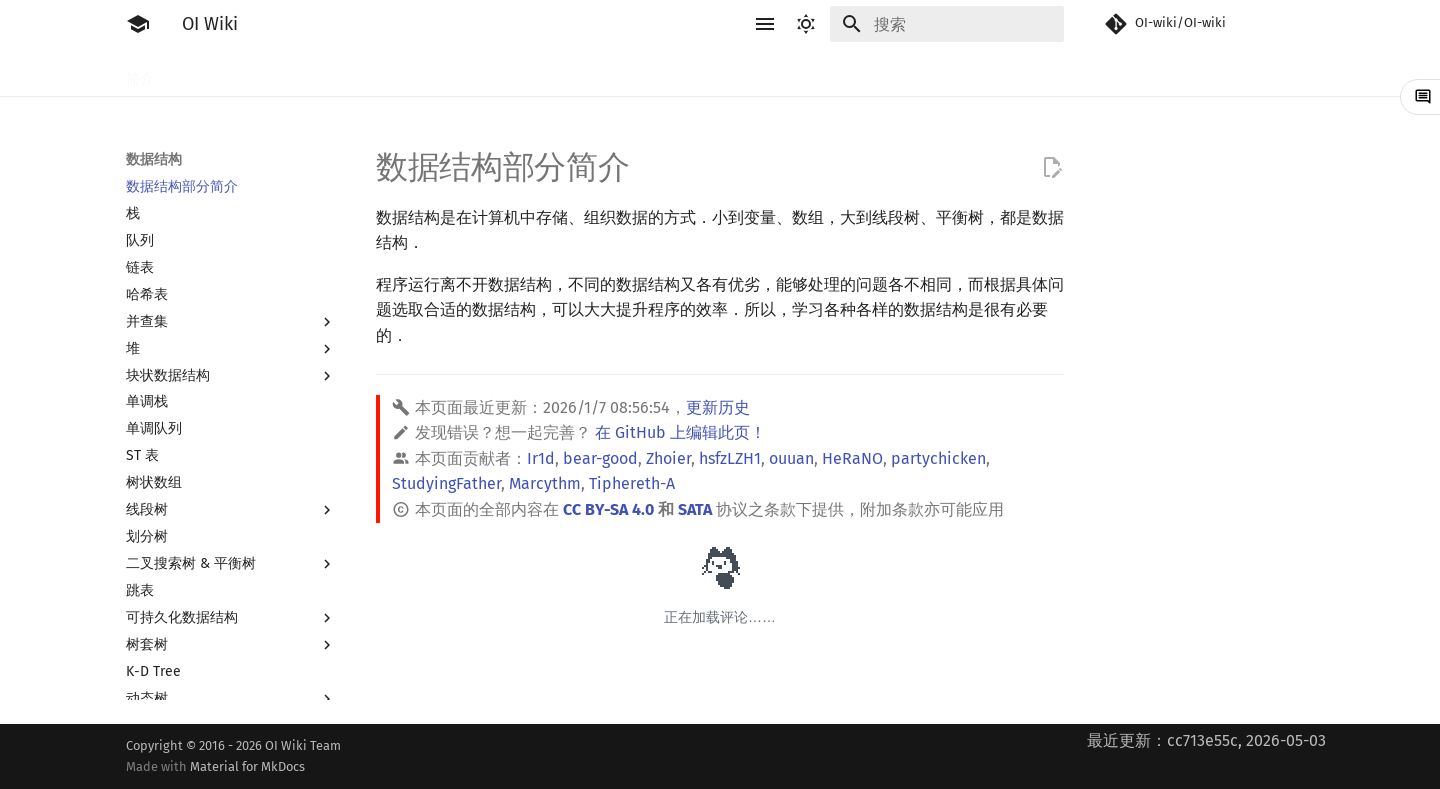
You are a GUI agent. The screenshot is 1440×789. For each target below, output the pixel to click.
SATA (695, 509)
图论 (842, 72)
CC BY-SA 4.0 (608, 509)
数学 (710, 72)
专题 (1026, 72)
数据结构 (776, 72)
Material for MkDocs (247, 766)
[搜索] (947, 24)
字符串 (651, 72)
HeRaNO (852, 458)
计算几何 (908, 72)
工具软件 (286, 72)
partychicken (938, 458)
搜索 (512, 72)
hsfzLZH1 (730, 458)
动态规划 (578, 72)
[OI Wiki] (138, 24)
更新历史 (718, 407)
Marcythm (545, 483)
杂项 (974, 72)
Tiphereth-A (632, 483)
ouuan (791, 458)
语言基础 (366, 72)
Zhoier (668, 458)
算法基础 (446, 72)
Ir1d (541, 458)
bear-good (600, 458)
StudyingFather (446, 483)
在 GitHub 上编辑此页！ (680, 432)
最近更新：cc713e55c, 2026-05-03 (1206, 740)
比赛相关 (206, 72)
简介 (140, 72)
